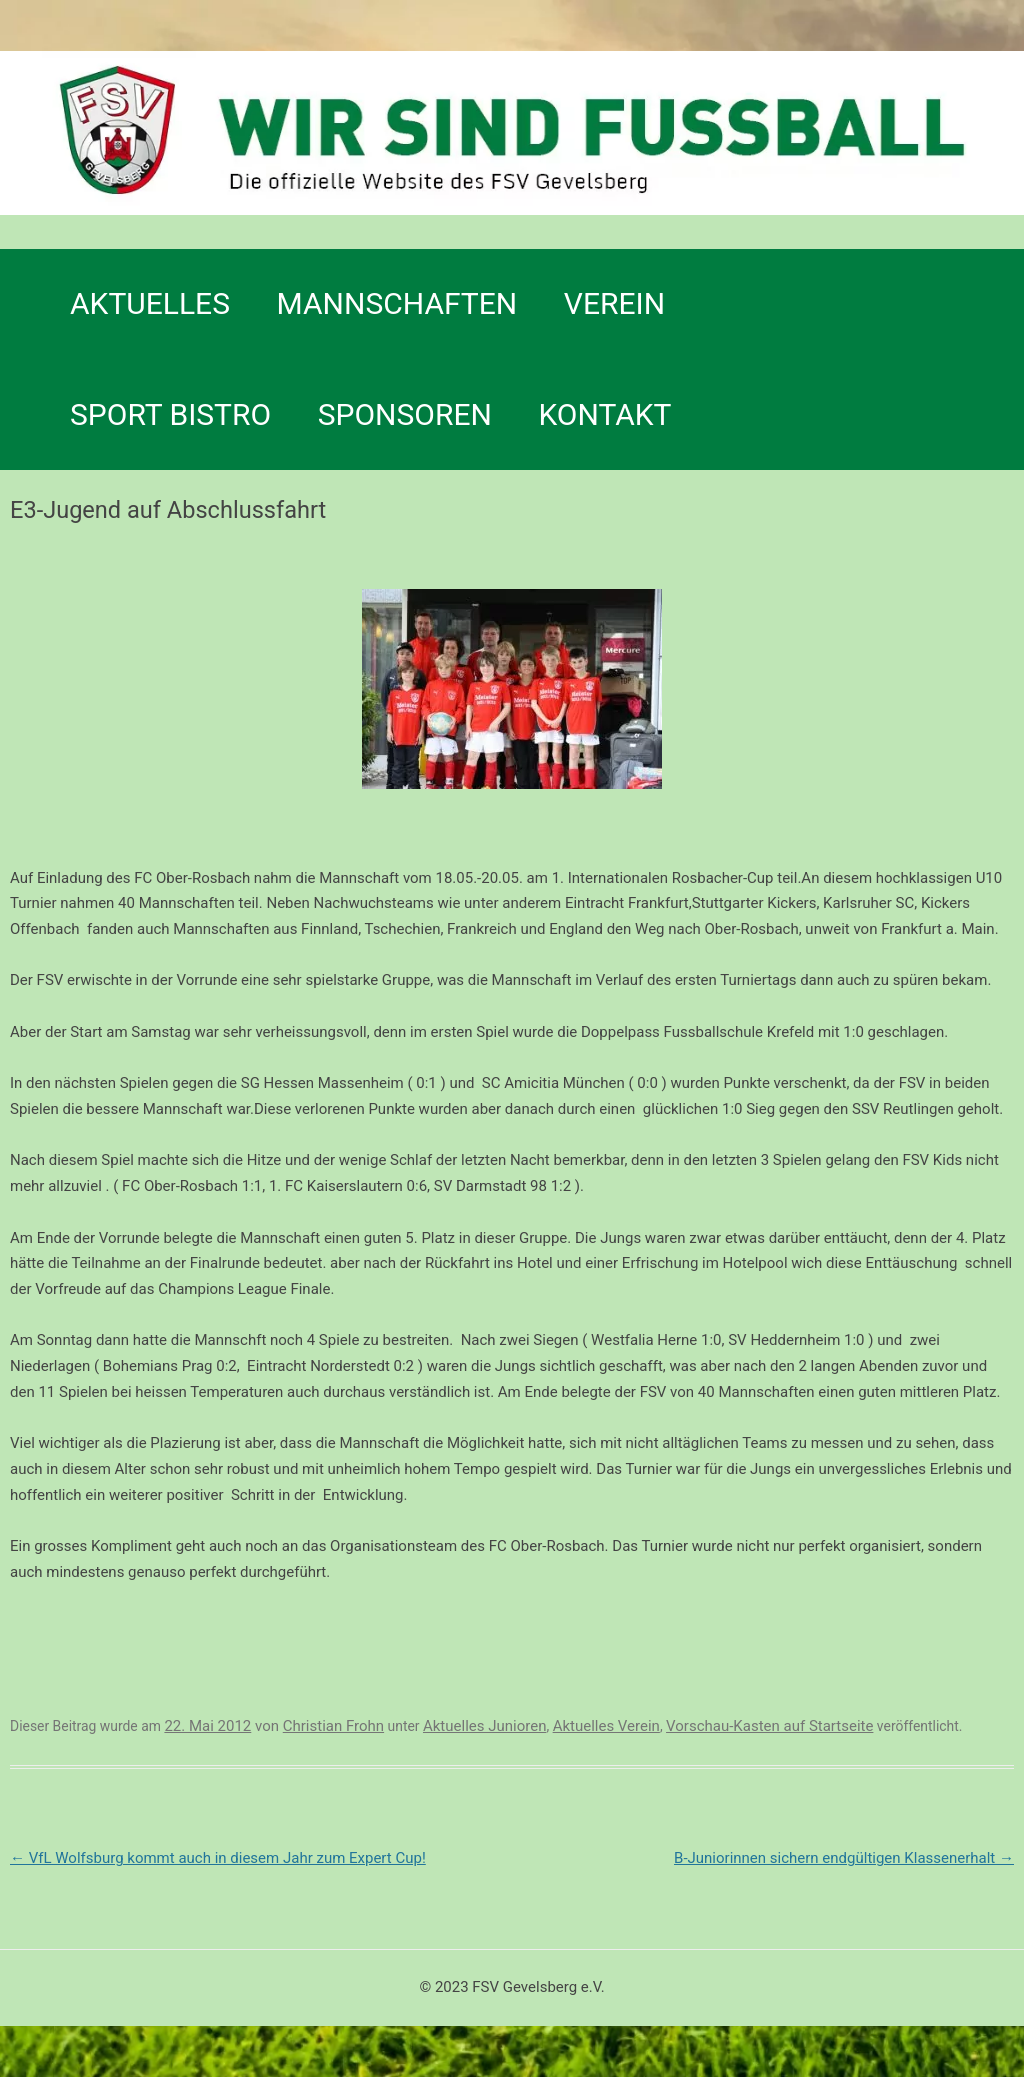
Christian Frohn (333, 1726)
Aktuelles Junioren (484, 1726)
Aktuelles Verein (606, 1726)
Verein (614, 303)
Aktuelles (150, 303)
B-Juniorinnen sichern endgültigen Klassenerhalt (844, 1858)
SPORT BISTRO (170, 414)
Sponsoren (405, 414)
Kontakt (604, 414)
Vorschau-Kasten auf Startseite (769, 1726)
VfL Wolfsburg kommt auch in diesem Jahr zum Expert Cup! (218, 1858)
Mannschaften (397, 303)
